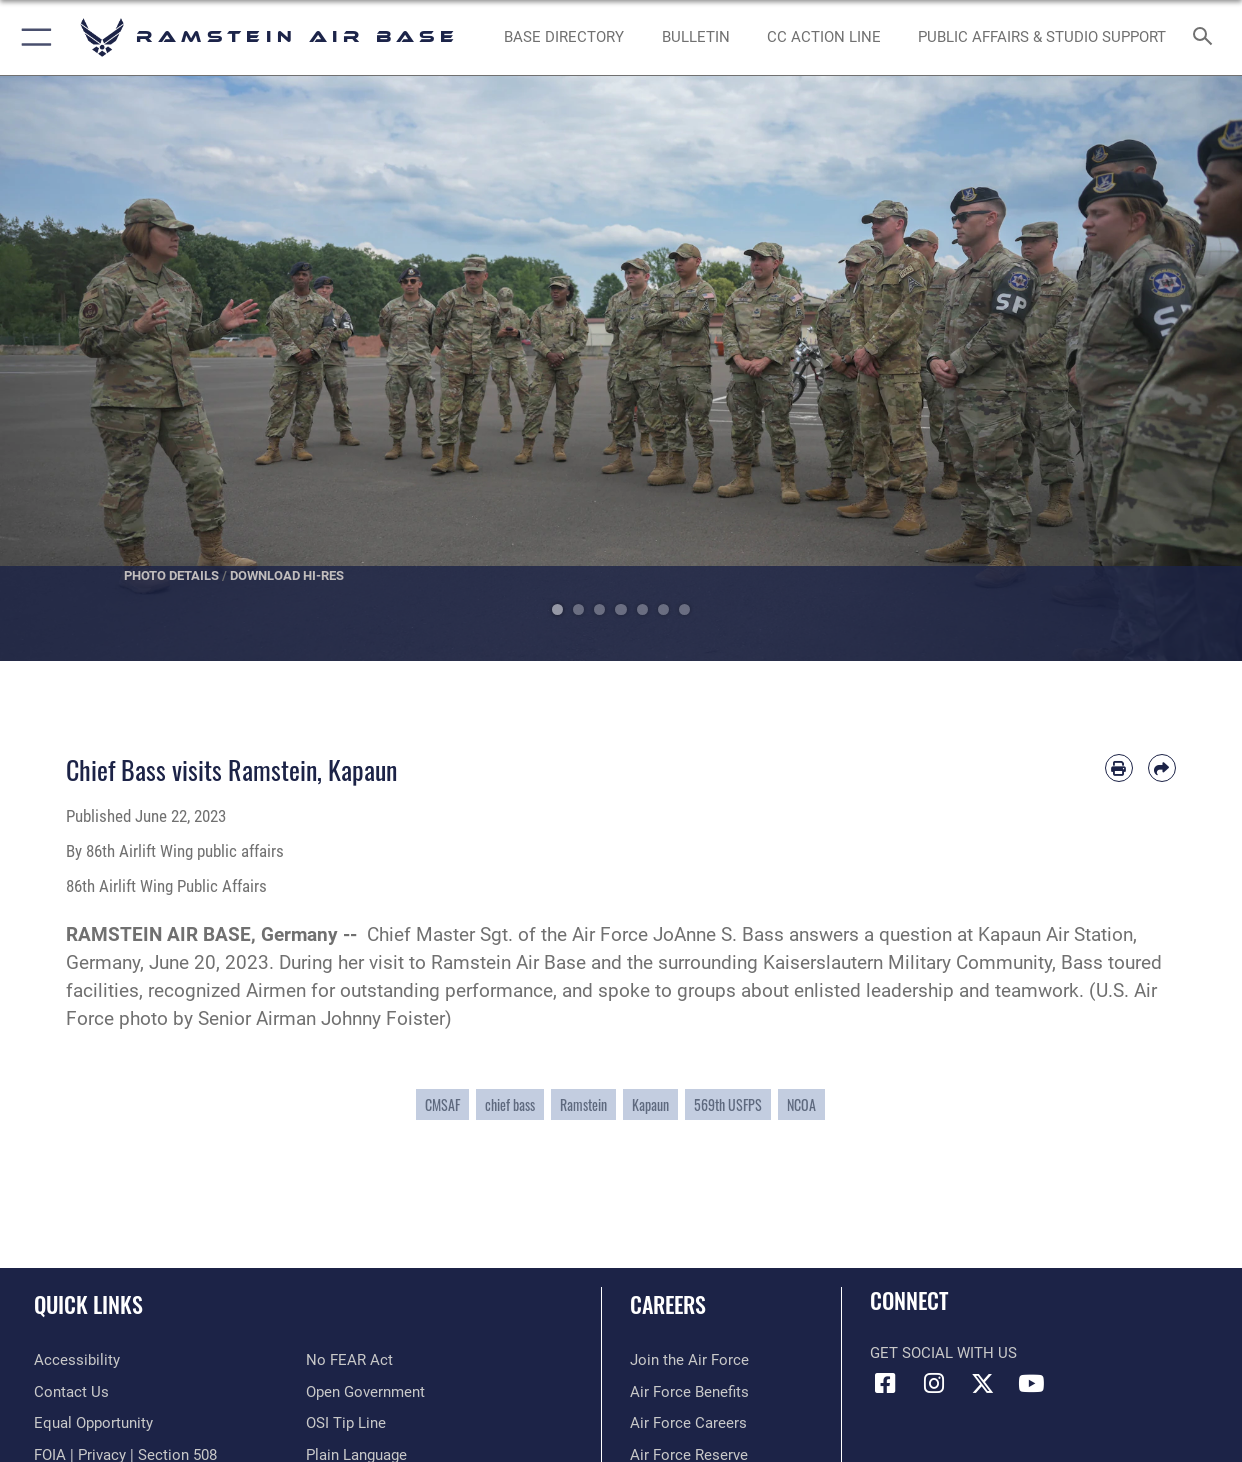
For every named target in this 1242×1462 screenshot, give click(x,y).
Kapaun (650, 1104)
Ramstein (583, 1104)
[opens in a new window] (564, 37)
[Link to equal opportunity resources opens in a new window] (93, 1423)
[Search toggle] (1207, 37)
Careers (668, 1303)
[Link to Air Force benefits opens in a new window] (689, 1392)
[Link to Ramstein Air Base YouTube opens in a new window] (1031, 1384)
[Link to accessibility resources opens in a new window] (77, 1360)
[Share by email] (1162, 768)
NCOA (801, 1104)
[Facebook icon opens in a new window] (885, 1384)
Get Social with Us (943, 1353)
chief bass (510, 1104)
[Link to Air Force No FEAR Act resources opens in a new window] (349, 1360)
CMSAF (442, 1104)
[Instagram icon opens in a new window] (934, 1384)
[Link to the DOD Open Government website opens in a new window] (365, 1392)
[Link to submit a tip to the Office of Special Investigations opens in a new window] (346, 1423)
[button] (32, 37)
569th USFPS (728, 1104)
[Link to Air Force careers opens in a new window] (688, 1423)
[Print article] (1119, 768)
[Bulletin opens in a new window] (696, 37)
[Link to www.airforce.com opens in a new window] (689, 1360)
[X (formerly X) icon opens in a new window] (982, 1384)
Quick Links (88, 1303)
